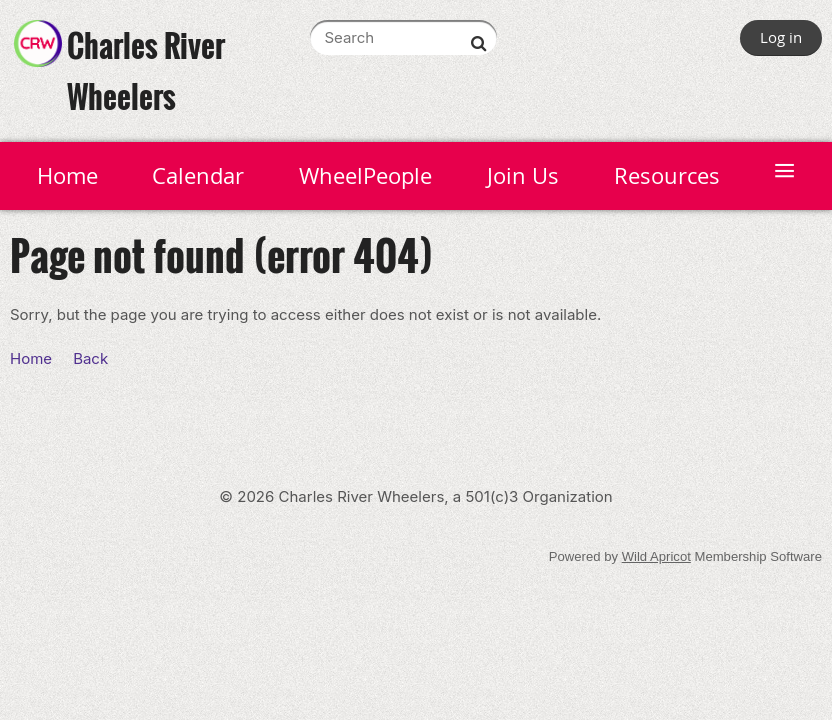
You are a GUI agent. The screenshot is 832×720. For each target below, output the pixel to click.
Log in (781, 37)
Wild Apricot (656, 556)
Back (90, 358)
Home (31, 358)
